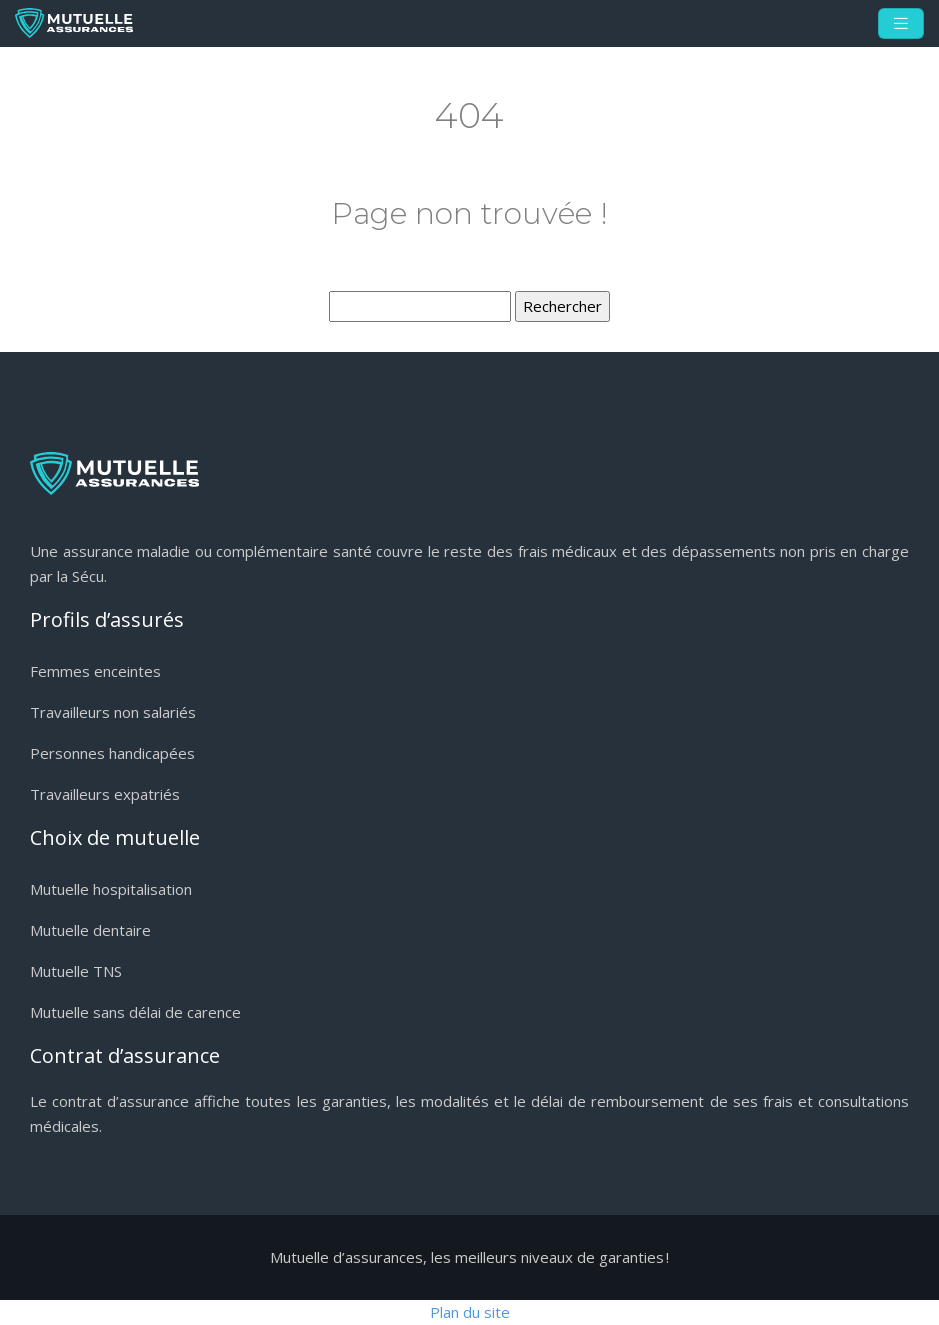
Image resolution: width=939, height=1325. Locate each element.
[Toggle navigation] (901, 23)
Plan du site (470, 1312)
